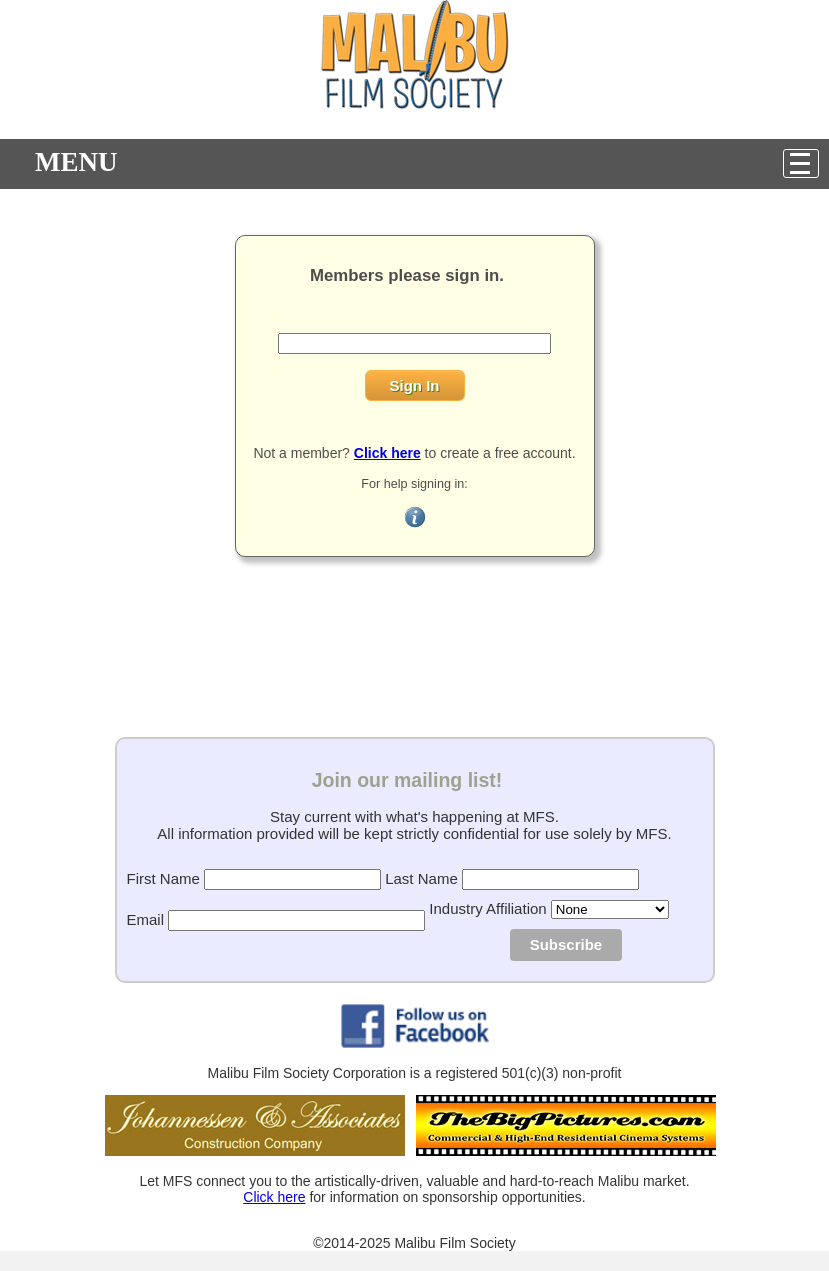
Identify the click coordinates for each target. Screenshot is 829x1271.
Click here (274, 1197)
